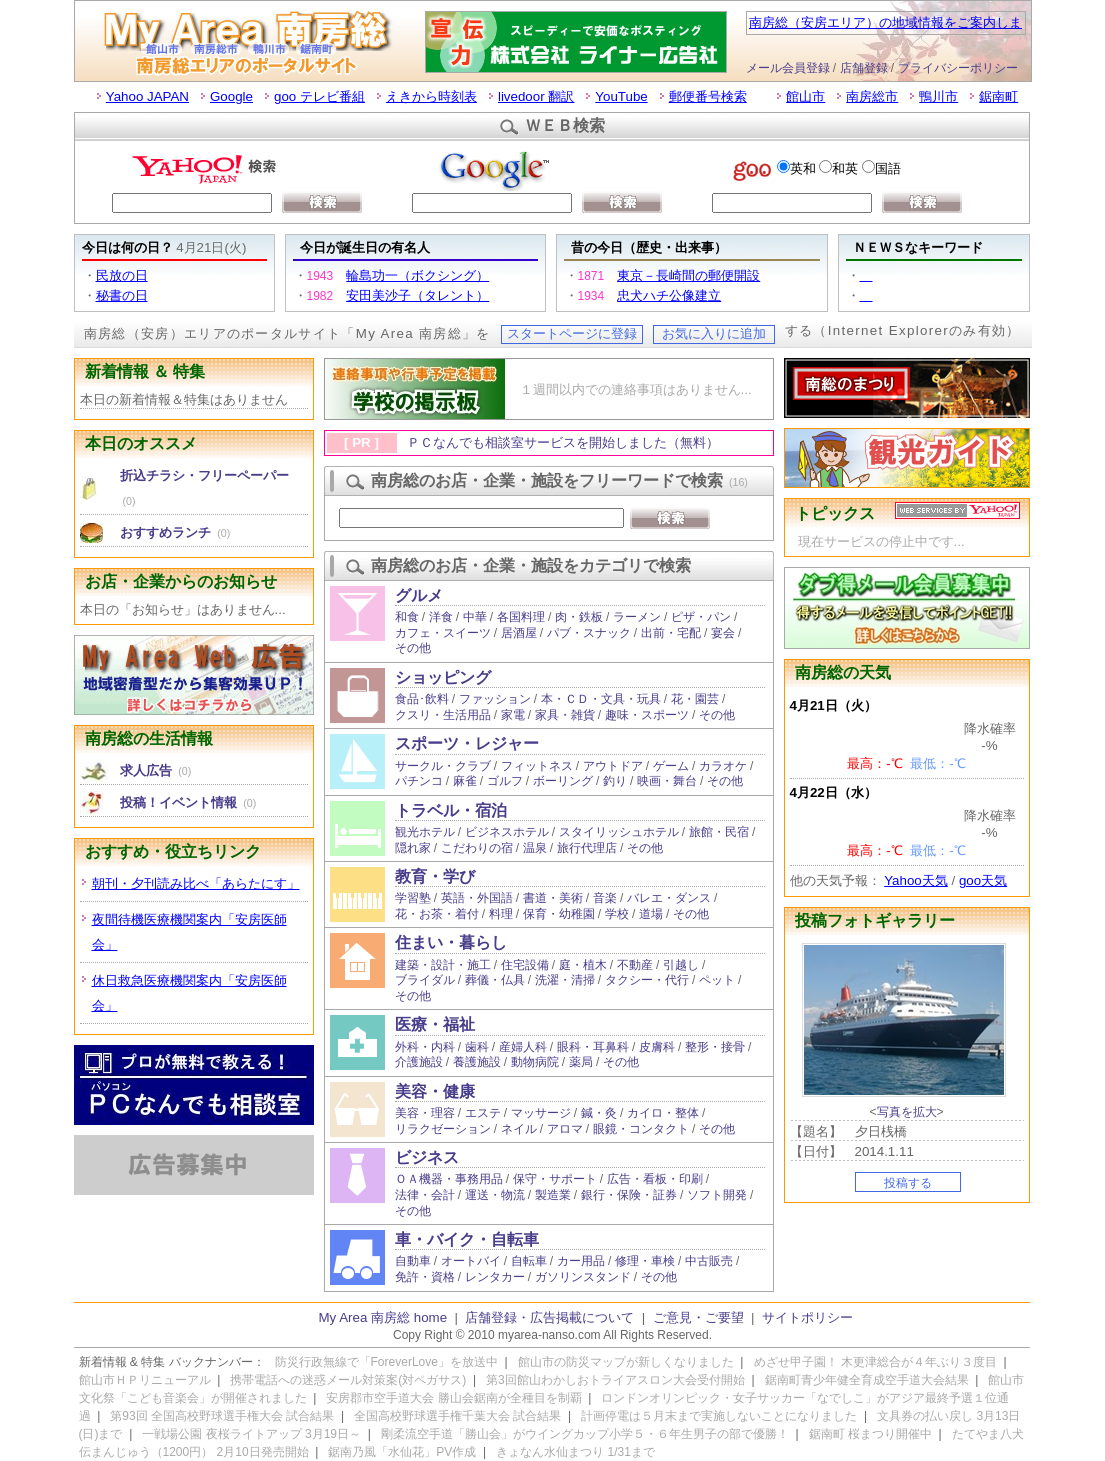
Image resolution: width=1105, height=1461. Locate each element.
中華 (475, 617)
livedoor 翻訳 (536, 96)
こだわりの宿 (477, 848)
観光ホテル (425, 832)
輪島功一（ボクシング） (417, 275)
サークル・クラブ (443, 766)
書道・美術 (553, 898)
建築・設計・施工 (443, 965)
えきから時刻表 (431, 96)
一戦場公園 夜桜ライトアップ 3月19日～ (251, 1434)
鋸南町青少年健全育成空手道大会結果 (867, 1380)
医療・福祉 (435, 1024)
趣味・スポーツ (647, 715)
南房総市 (872, 96)
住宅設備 (525, 965)
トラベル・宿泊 (451, 810)
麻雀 (465, 781)
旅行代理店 (587, 848)
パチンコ (419, 781)
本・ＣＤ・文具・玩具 (601, 699)
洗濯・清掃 (565, 980)
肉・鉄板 (579, 617)
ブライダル (425, 980)
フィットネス (537, 766)
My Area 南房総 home (383, 1317)
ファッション (495, 699)
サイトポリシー (807, 1317)
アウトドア (613, 766)
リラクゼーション (443, 1129)
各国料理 (521, 617)
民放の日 (122, 275)
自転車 (529, 1261)
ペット (717, 980)
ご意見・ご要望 (698, 1317)
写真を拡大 (907, 1112)
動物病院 (535, 1062)
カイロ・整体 (663, 1113)
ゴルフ (505, 781)
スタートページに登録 (572, 333)
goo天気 (983, 880)
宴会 (723, 633)
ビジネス (427, 1157)
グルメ (419, 595)
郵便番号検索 (708, 96)
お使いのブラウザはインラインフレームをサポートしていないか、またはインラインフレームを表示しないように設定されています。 (552, 184)
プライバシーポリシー (958, 68)
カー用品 (581, 1261)
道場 (651, 914)
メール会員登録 (788, 68)
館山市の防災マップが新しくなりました (626, 1362)
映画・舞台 (667, 781)
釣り (615, 781)
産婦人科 (523, 1047)
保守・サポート (555, 1179)
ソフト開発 (717, 1195)
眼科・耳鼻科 (593, 1047)
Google (231, 96)
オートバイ (471, 1261)
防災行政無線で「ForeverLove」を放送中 (386, 1362)
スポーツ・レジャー (467, 743)
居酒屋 (519, 633)
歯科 (477, 1047)
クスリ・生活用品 (443, 715)
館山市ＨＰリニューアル (145, 1380)
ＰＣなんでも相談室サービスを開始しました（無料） (563, 442)
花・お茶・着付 (437, 914)
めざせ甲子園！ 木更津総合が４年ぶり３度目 (875, 1362)
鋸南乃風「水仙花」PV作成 (402, 1452)
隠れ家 (413, 848)
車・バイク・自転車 (467, 1239)
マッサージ (541, 1113)
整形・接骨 (715, 1047)
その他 (413, 648)
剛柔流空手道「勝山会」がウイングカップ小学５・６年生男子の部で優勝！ (585, 1434)
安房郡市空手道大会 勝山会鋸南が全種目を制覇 (453, 1398)
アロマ (565, 1129)
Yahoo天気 (916, 880)
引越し (681, 965)
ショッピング (443, 677)
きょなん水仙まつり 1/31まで (575, 1452)
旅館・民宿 (719, 832)
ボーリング (563, 781)
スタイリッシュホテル (619, 832)
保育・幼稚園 (559, 914)
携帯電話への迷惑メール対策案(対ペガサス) (348, 1380)
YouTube (621, 96)
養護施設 (477, 1062)
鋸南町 (998, 96)
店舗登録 (864, 68)
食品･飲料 (422, 699)
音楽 (605, 898)
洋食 (441, 617)
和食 (407, 617)
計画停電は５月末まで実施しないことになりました (719, 1416)
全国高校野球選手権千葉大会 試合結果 (457, 1416)
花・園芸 (695, 699)
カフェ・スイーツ (443, 633)
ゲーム (671, 766)
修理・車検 (645, 1261)
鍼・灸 (599, 1113)
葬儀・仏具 (495, 980)
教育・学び (435, 876)
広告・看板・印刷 (655, 1179)
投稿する (908, 1183)
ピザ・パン (701, 617)
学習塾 (413, 898)
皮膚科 (657, 1047)
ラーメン (637, 617)
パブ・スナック (589, 633)
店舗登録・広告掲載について (549, 1317)
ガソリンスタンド (583, 1277)
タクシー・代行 (647, 980)
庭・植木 (583, 965)
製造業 (553, 1195)
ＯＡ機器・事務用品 (449, 1179)
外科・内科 (425, 1047)
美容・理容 (425, 1113)
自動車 (413, 1261)
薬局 (581, 1062)
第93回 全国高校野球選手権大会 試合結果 (222, 1416)
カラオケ (723, 766)
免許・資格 (425, 1277)
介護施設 (419, 1062)
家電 (513, 715)
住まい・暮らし (451, 942)
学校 (617, 914)
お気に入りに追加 (714, 333)
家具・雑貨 (565, 715)
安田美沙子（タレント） (417, 295)
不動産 (635, 965)
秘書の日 (122, 295)
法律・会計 (425, 1195)
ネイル (519, 1129)
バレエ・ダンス (669, 898)
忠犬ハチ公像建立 (669, 295)
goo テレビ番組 (319, 96)
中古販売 (709, 1261)
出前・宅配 (671, 633)
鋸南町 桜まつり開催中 (870, 1434)
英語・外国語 (477, 898)
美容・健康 (435, 1091)
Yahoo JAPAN (147, 96)
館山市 (805, 96)
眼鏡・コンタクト (641, 1129)
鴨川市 (938, 96)
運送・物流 (495, 1195)
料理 (501, 914)
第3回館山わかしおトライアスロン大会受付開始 (615, 1380)
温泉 (535, 848)
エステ (483, 1113)
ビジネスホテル (507, 832)
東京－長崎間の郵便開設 (688, 275)
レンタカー (495, 1277)
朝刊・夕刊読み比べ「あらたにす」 (196, 883)
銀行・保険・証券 (629, 1195)
